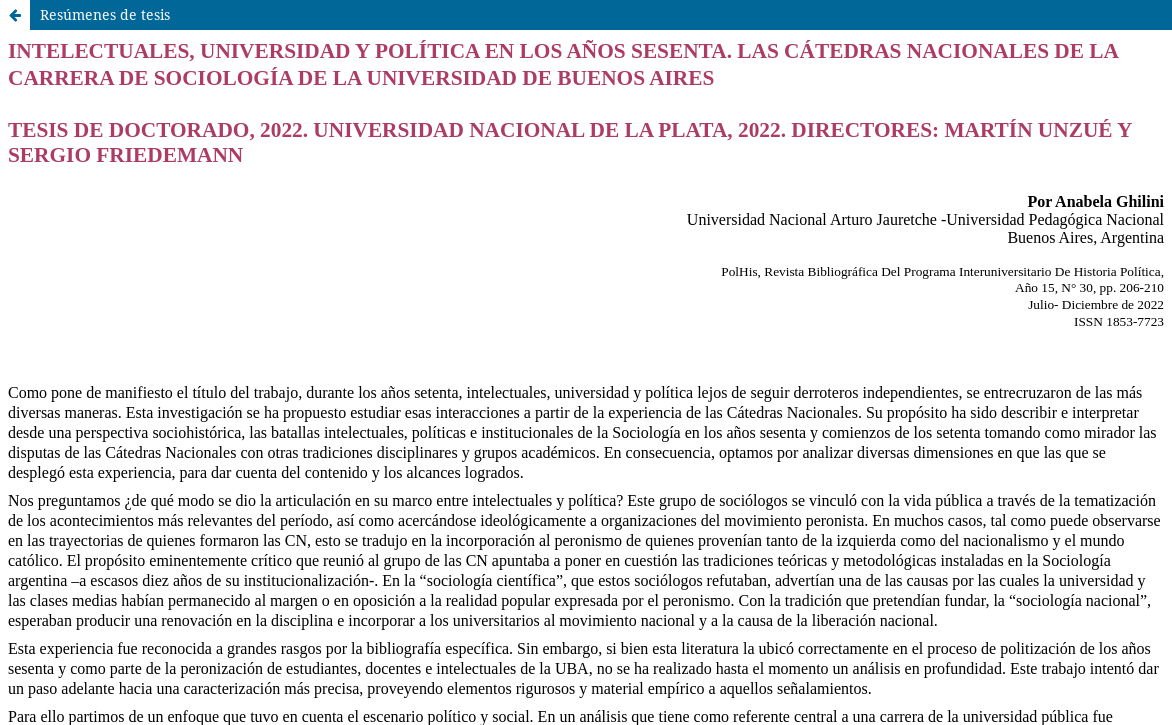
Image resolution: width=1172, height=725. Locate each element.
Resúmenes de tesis (105, 14)
